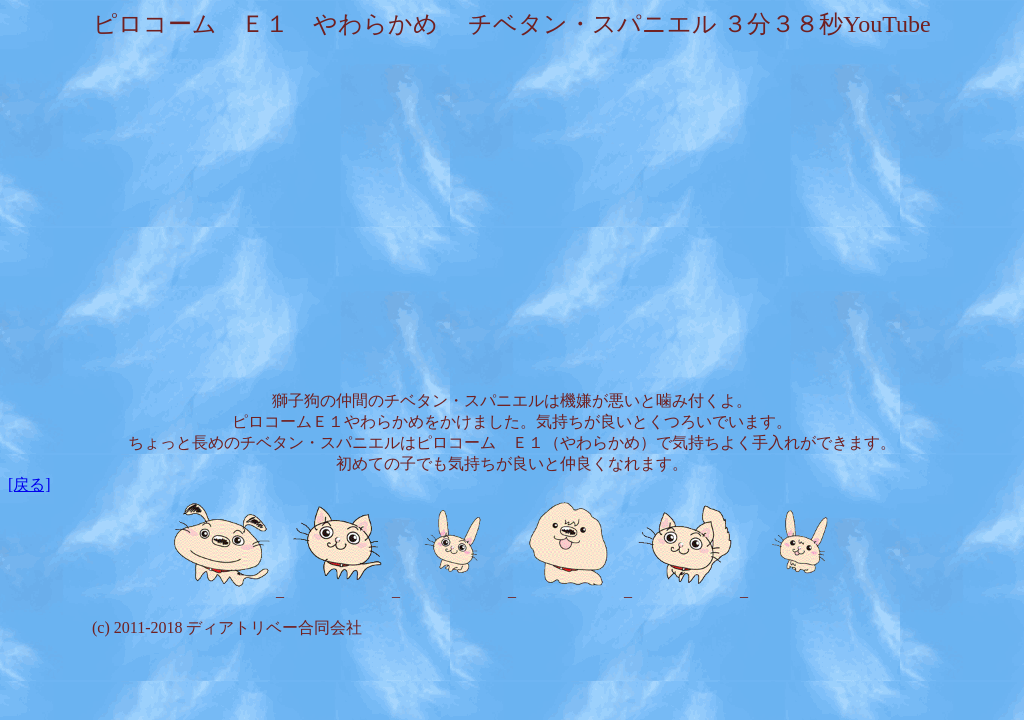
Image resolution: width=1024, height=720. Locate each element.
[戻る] (29, 484)
